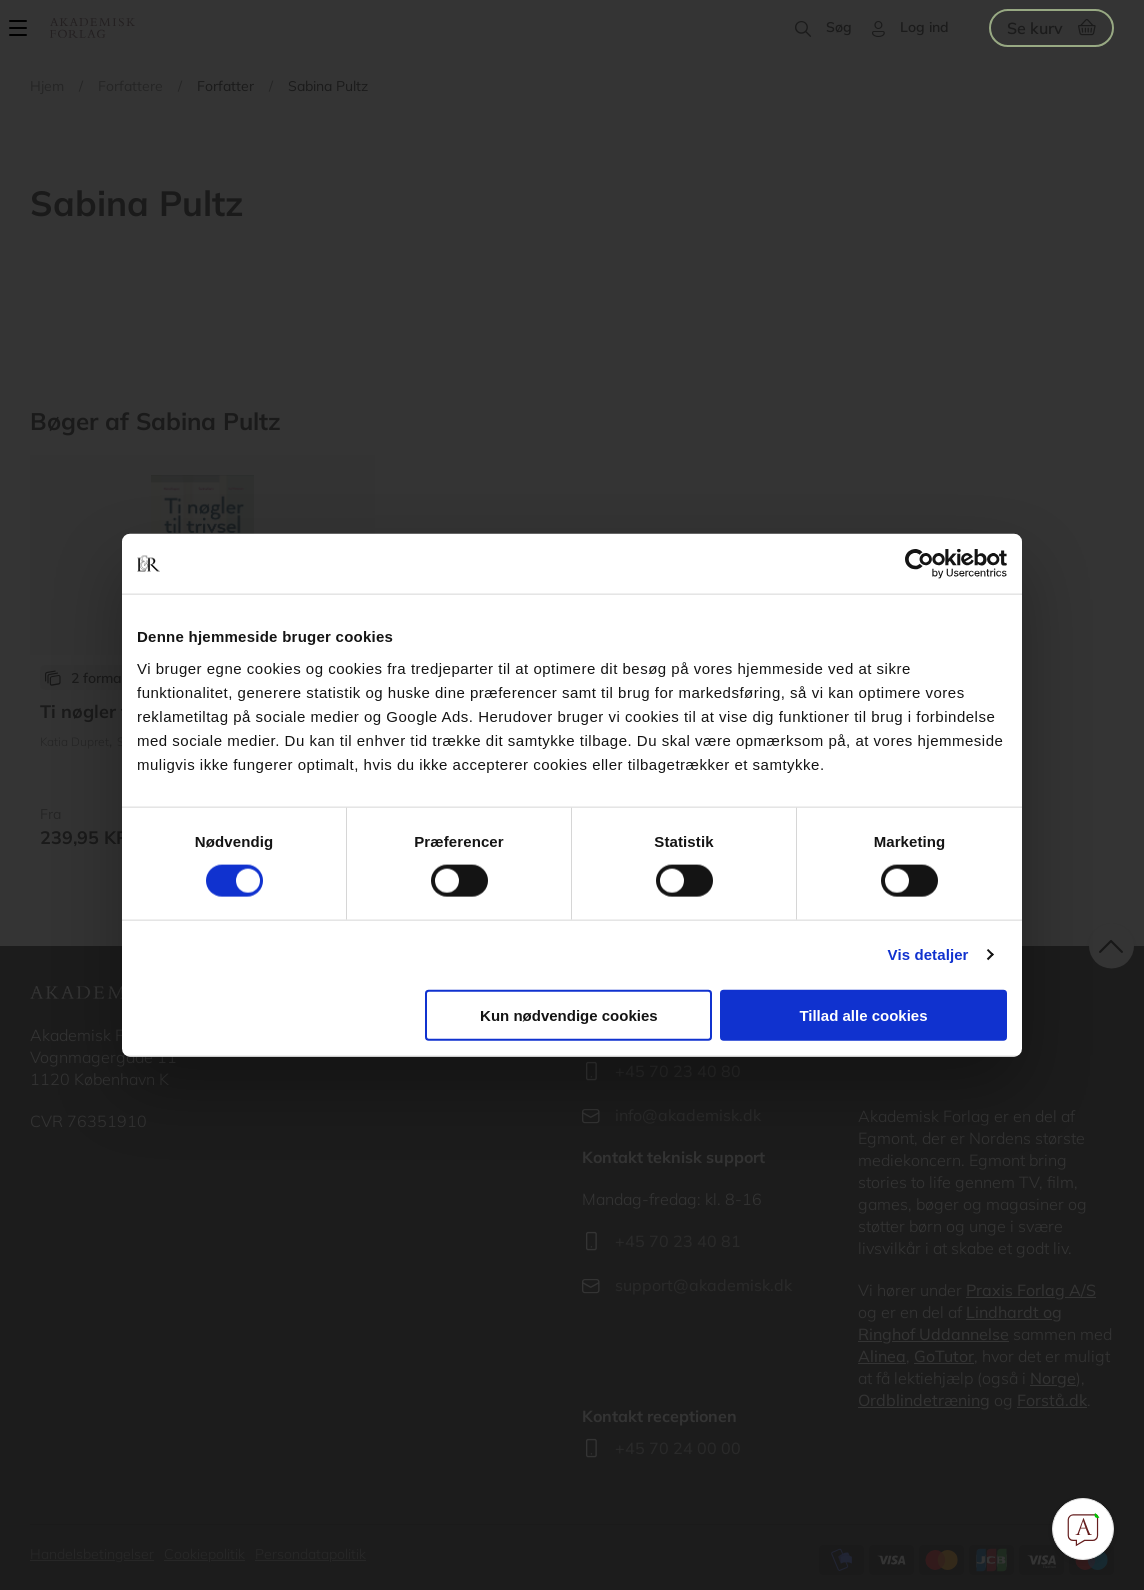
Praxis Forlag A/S (1031, 1290)
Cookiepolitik (204, 1554)
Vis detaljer (928, 954)
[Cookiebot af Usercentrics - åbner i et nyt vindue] (919, 564)
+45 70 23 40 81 (678, 1241)
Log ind (924, 27)
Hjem (47, 86)
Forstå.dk (1052, 1400)
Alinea (882, 1356)
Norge (1053, 1378)
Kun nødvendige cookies (569, 1014)
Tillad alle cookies (863, 1014)
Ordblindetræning (924, 1400)
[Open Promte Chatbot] (1083, 1529)
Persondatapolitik (310, 1554)
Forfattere (130, 86)
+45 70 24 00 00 (678, 1448)
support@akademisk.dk (703, 1285)
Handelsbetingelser (92, 1554)
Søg (839, 27)
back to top (1111, 946)
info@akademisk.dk (688, 1115)
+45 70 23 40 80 (678, 1071)
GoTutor (944, 1356)
